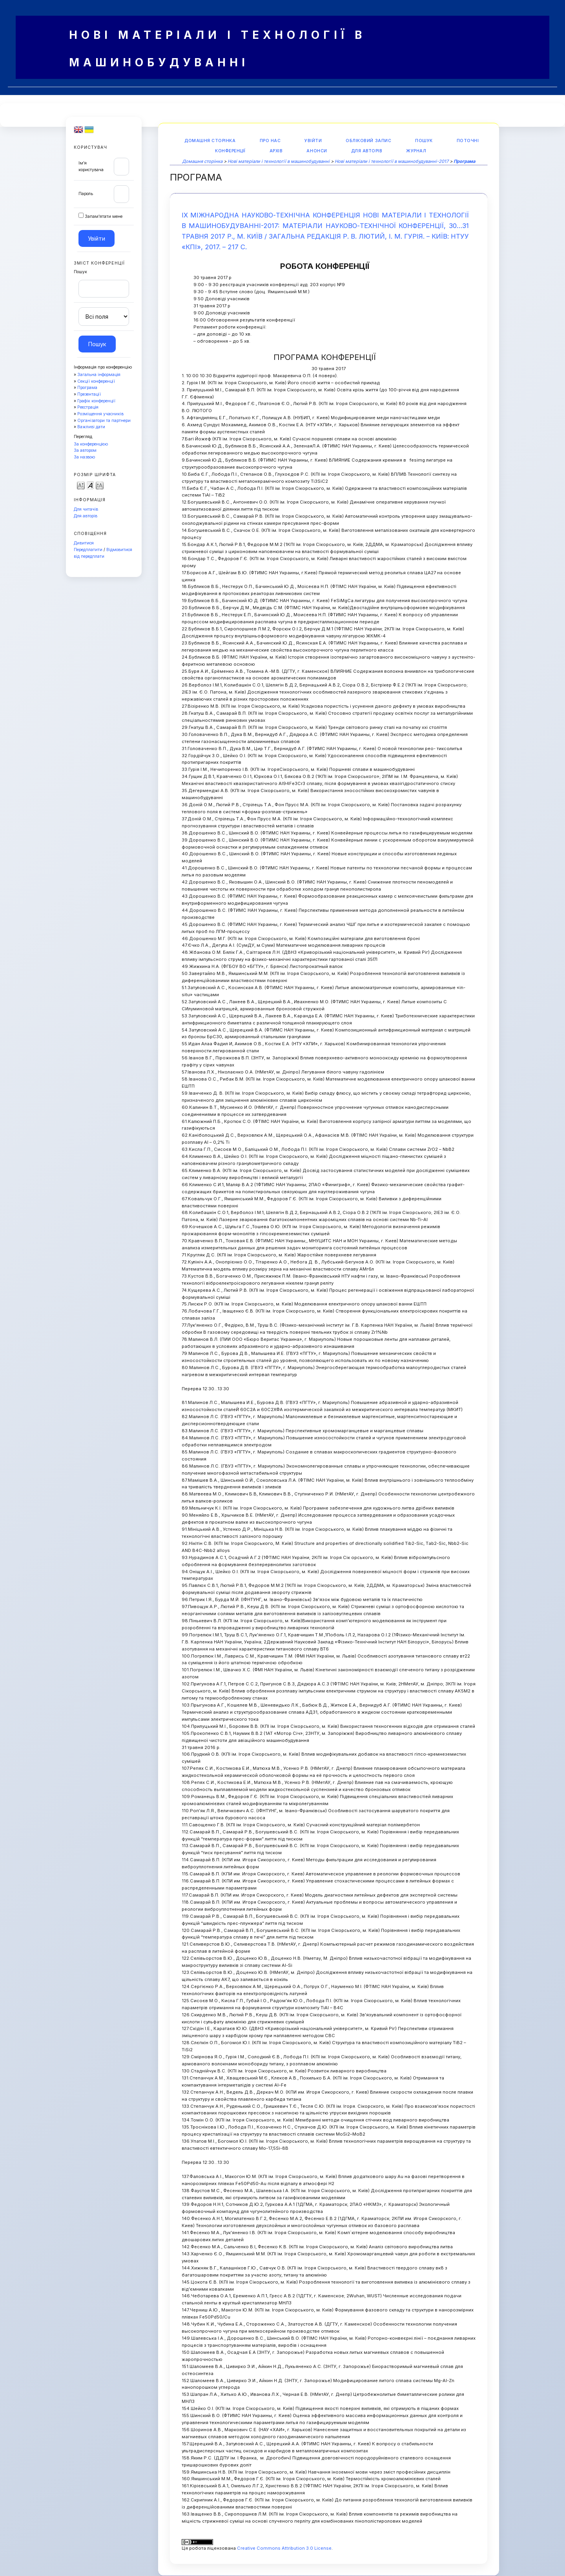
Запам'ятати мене (103, 216)
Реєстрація (87, 407)
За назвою (84, 457)
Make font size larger (100, 484)
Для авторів (85, 515)
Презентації (89, 394)
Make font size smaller (81, 484)
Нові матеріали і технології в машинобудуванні (279, 161)
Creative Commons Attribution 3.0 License (284, 2548)
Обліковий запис (368, 140)
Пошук (424, 140)
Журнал (416, 150)
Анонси (316, 150)
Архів (276, 150)
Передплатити (88, 549)
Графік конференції (96, 400)
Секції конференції (96, 381)
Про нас (270, 140)
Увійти (313, 140)
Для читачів (86, 509)
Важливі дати (91, 426)
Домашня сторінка (209, 140)
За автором (85, 450)
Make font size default (90, 484)
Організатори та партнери (104, 420)
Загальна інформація (98, 374)
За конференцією (91, 444)
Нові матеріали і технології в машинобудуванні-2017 (391, 161)
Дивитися (84, 543)
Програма (87, 387)
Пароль (85, 193)
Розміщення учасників (100, 413)
